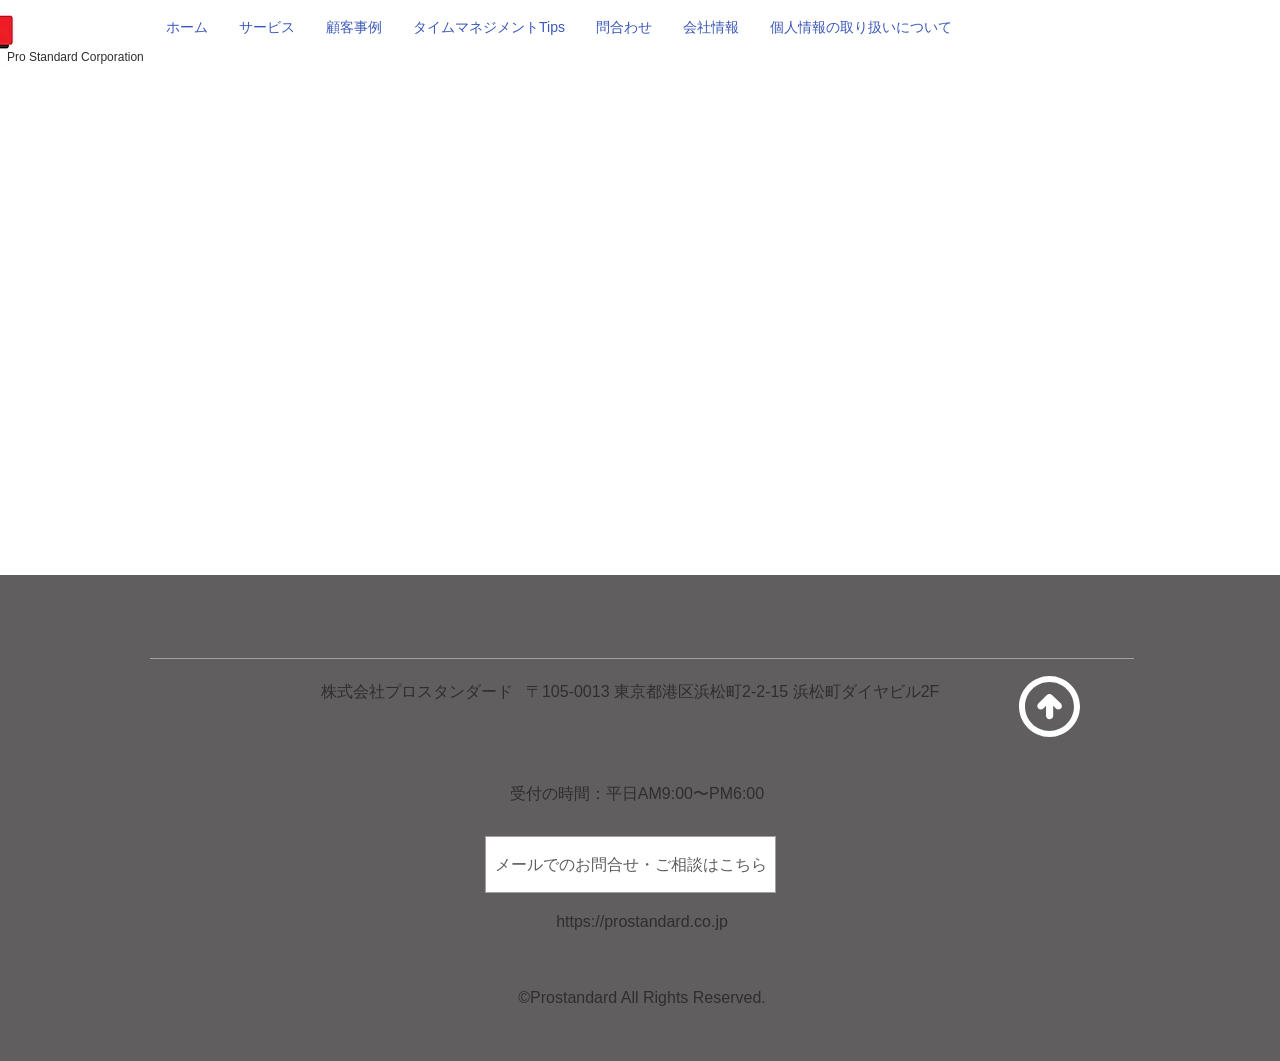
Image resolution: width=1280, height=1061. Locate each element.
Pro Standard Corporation (75, 57)
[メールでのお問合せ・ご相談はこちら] (630, 864)
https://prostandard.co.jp (642, 921)
